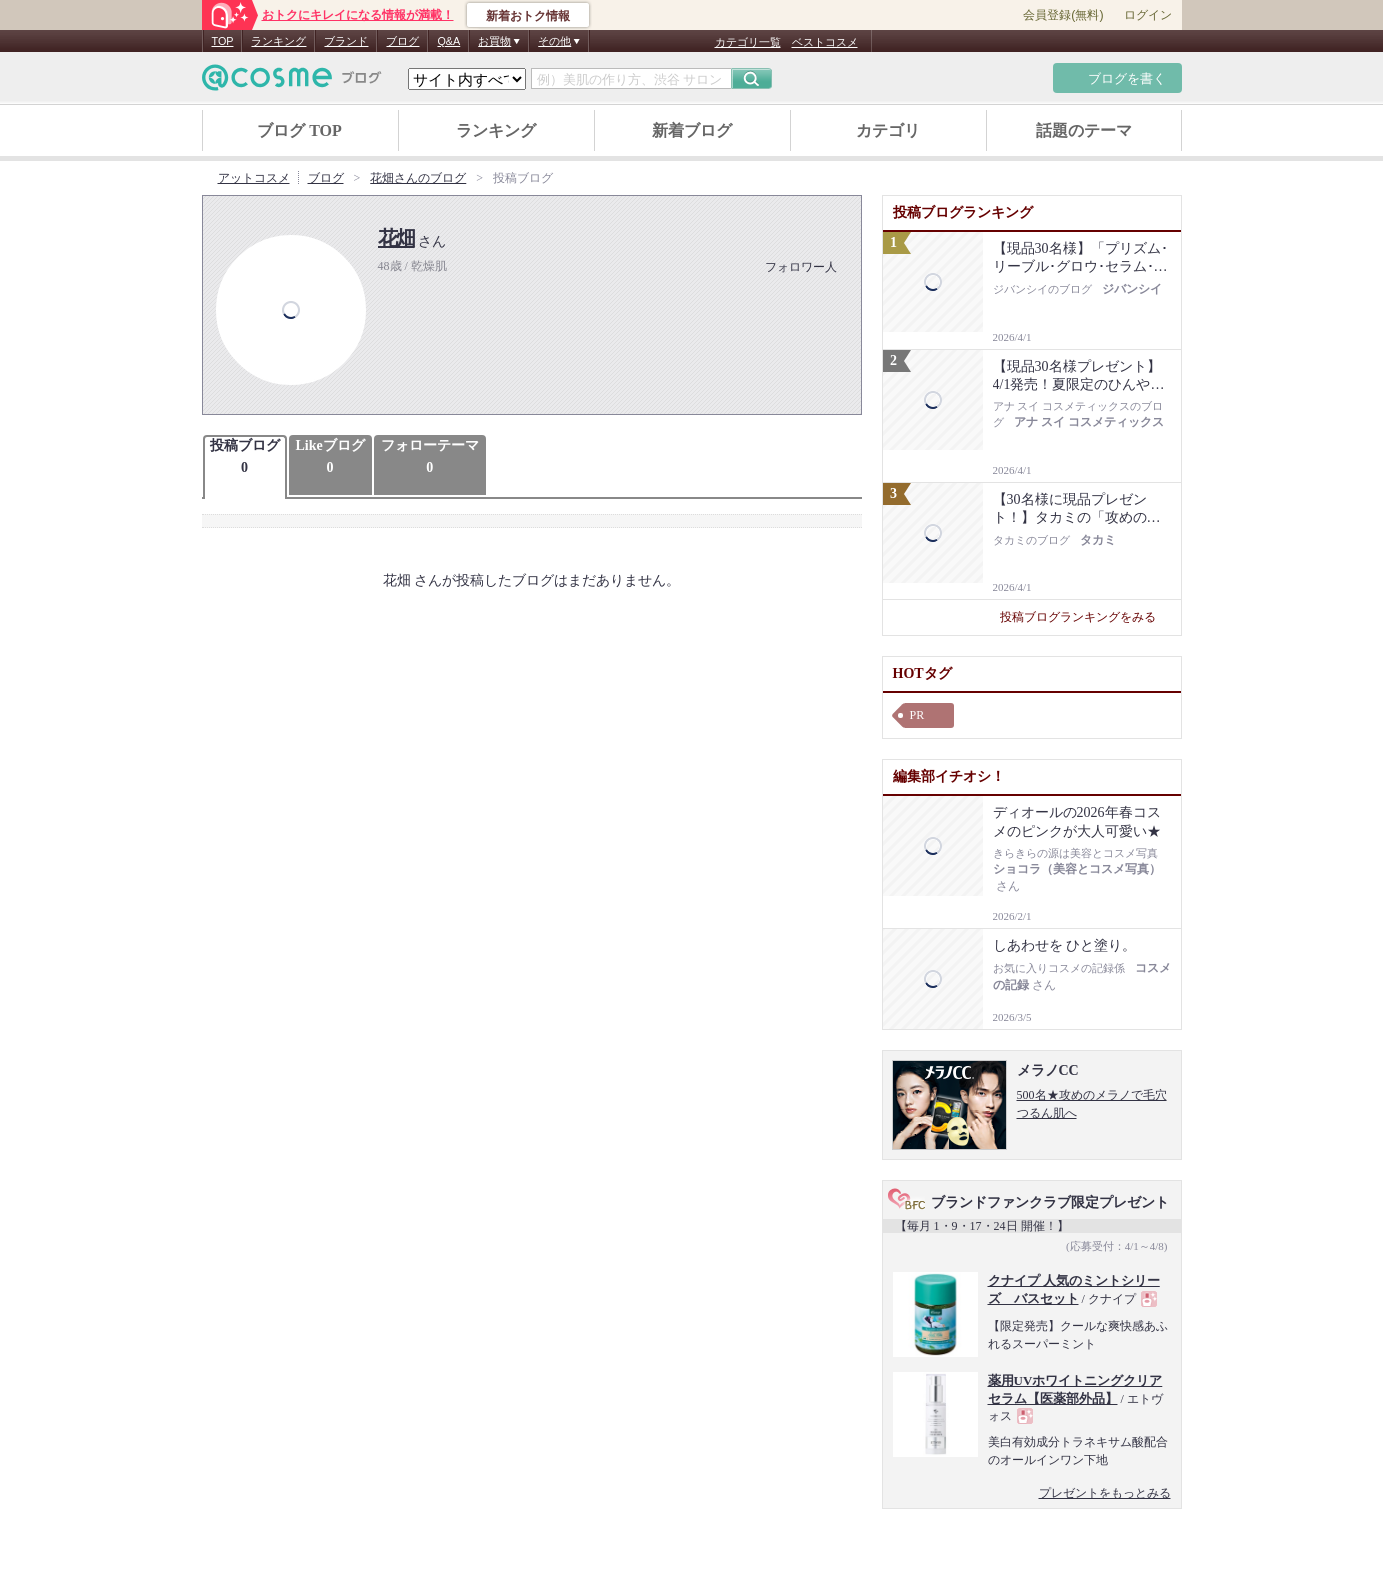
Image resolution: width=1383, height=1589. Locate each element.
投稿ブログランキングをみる (1085, 617)
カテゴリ (888, 130)
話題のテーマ (1084, 130)
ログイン (1148, 15)
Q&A (448, 41)
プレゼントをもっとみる (1105, 1493)
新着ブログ (692, 130)
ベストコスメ (825, 42)
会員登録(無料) (1063, 15)
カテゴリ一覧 (748, 42)
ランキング (278, 41)
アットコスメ (254, 178)
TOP (223, 41)
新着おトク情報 (528, 16)
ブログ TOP (299, 130)
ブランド (346, 41)
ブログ (402, 41)
